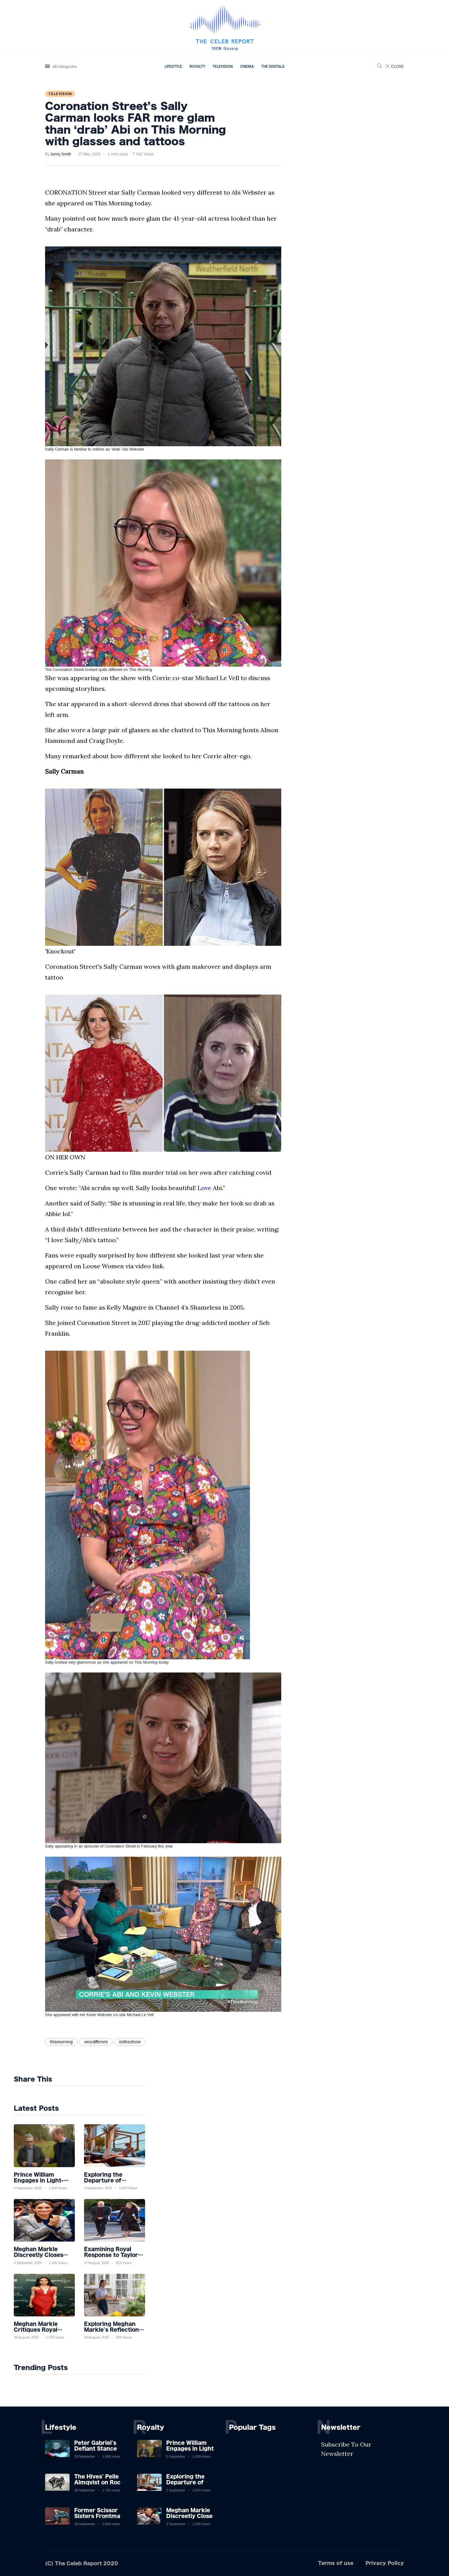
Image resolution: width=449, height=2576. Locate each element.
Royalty (197, 66)
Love (204, 1188)
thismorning (61, 2041)
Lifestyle (173, 66)
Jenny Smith (60, 154)
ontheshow (129, 2041)
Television (223, 66)
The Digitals (273, 66)
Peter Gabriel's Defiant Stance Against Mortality (99, 2448)
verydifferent (96, 2041)
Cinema (247, 66)
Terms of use (335, 2563)
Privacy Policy (385, 2563)
